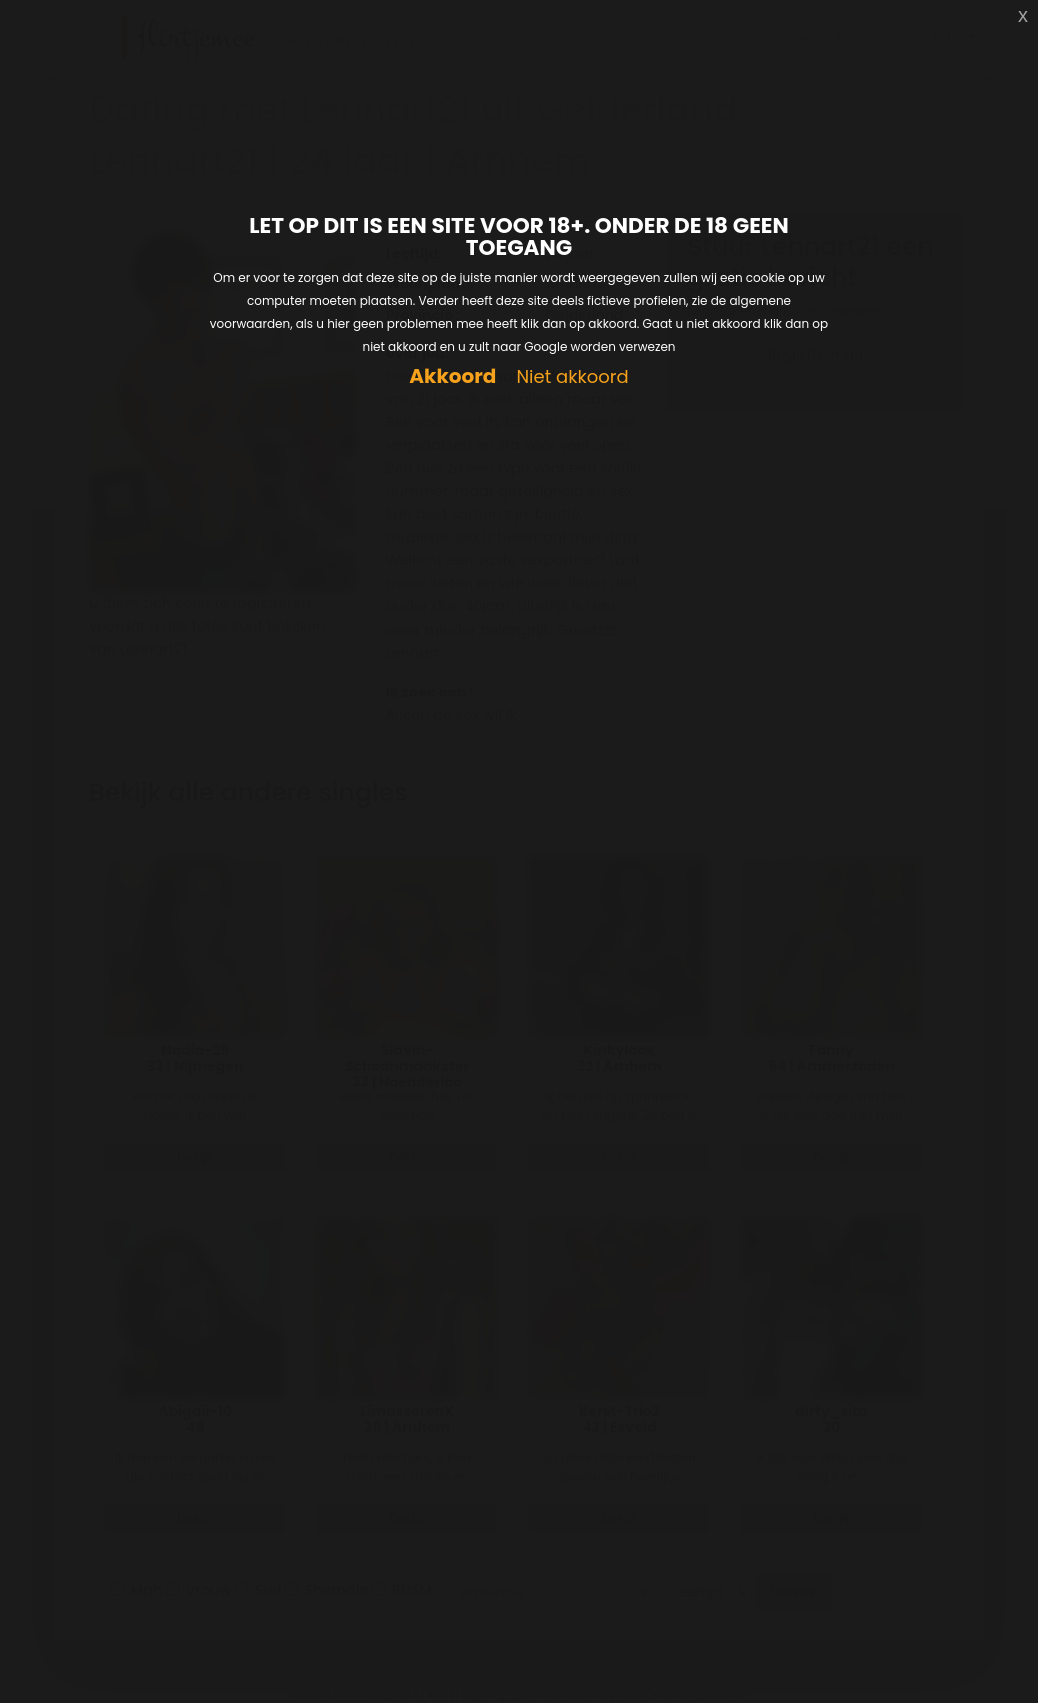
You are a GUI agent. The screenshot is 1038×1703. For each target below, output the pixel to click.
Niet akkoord (572, 377)
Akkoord (452, 376)
